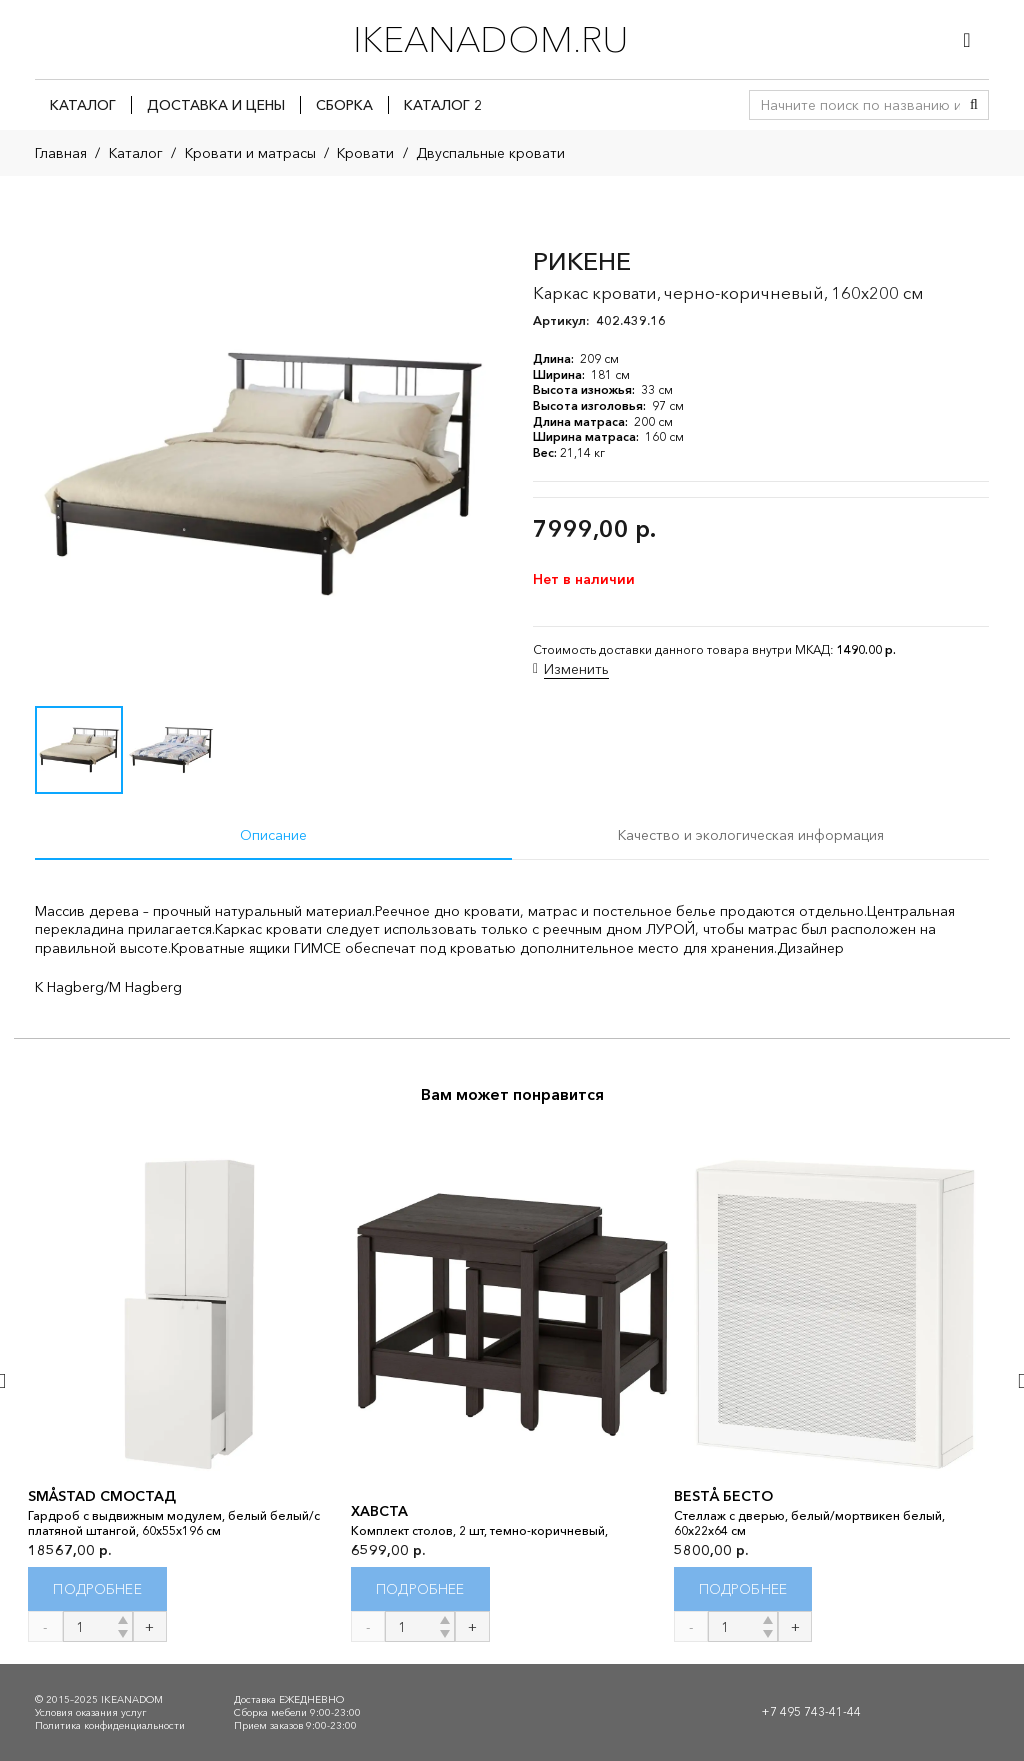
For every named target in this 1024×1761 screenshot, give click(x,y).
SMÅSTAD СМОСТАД (102, 1496)
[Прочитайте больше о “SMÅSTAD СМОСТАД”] (97, 1589)
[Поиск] (974, 105)
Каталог (136, 153)
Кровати (365, 153)
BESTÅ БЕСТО (723, 1496)
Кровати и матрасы (250, 153)
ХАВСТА (379, 1512)
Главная (61, 153)
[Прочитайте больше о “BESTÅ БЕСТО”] (743, 1589)
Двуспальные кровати (490, 153)
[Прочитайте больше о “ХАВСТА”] (420, 1589)
